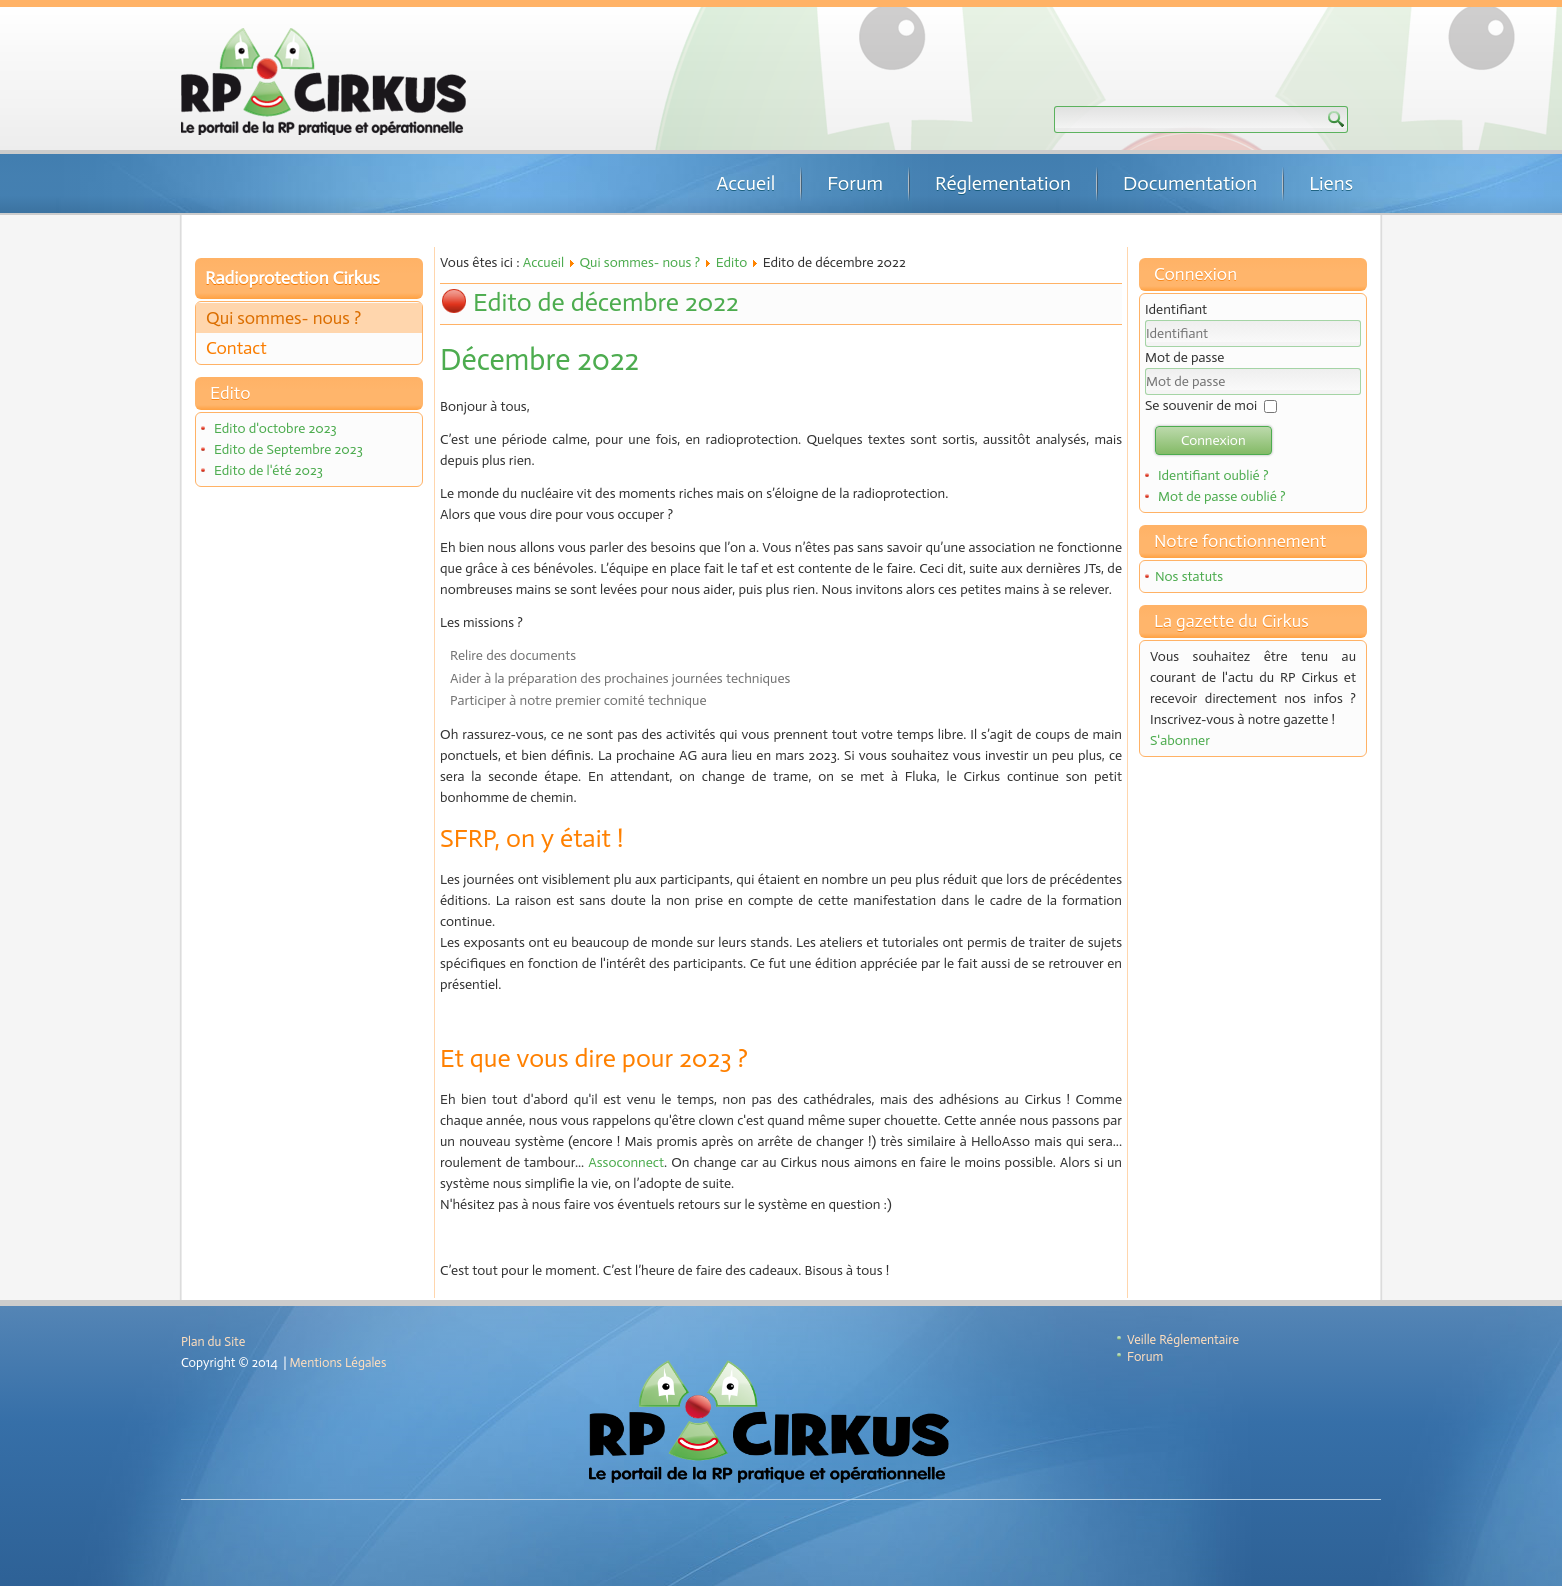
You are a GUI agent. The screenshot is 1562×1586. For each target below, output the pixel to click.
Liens (1331, 183)
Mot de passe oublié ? (1222, 496)
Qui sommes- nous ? (283, 318)
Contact (236, 348)
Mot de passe (1184, 357)
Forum (855, 183)
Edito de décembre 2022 (606, 302)
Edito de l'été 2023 (268, 470)
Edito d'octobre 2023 (275, 428)
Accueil (745, 183)
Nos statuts (1189, 576)
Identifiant (1176, 309)
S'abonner (1180, 740)
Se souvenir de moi (1201, 405)
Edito (732, 262)
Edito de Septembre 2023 (288, 449)
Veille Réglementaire (1183, 1339)
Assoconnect (626, 1162)
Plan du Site (213, 1341)
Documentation (1190, 183)
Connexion (1213, 440)
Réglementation (1003, 183)
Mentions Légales (338, 1362)
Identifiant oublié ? (1213, 475)
